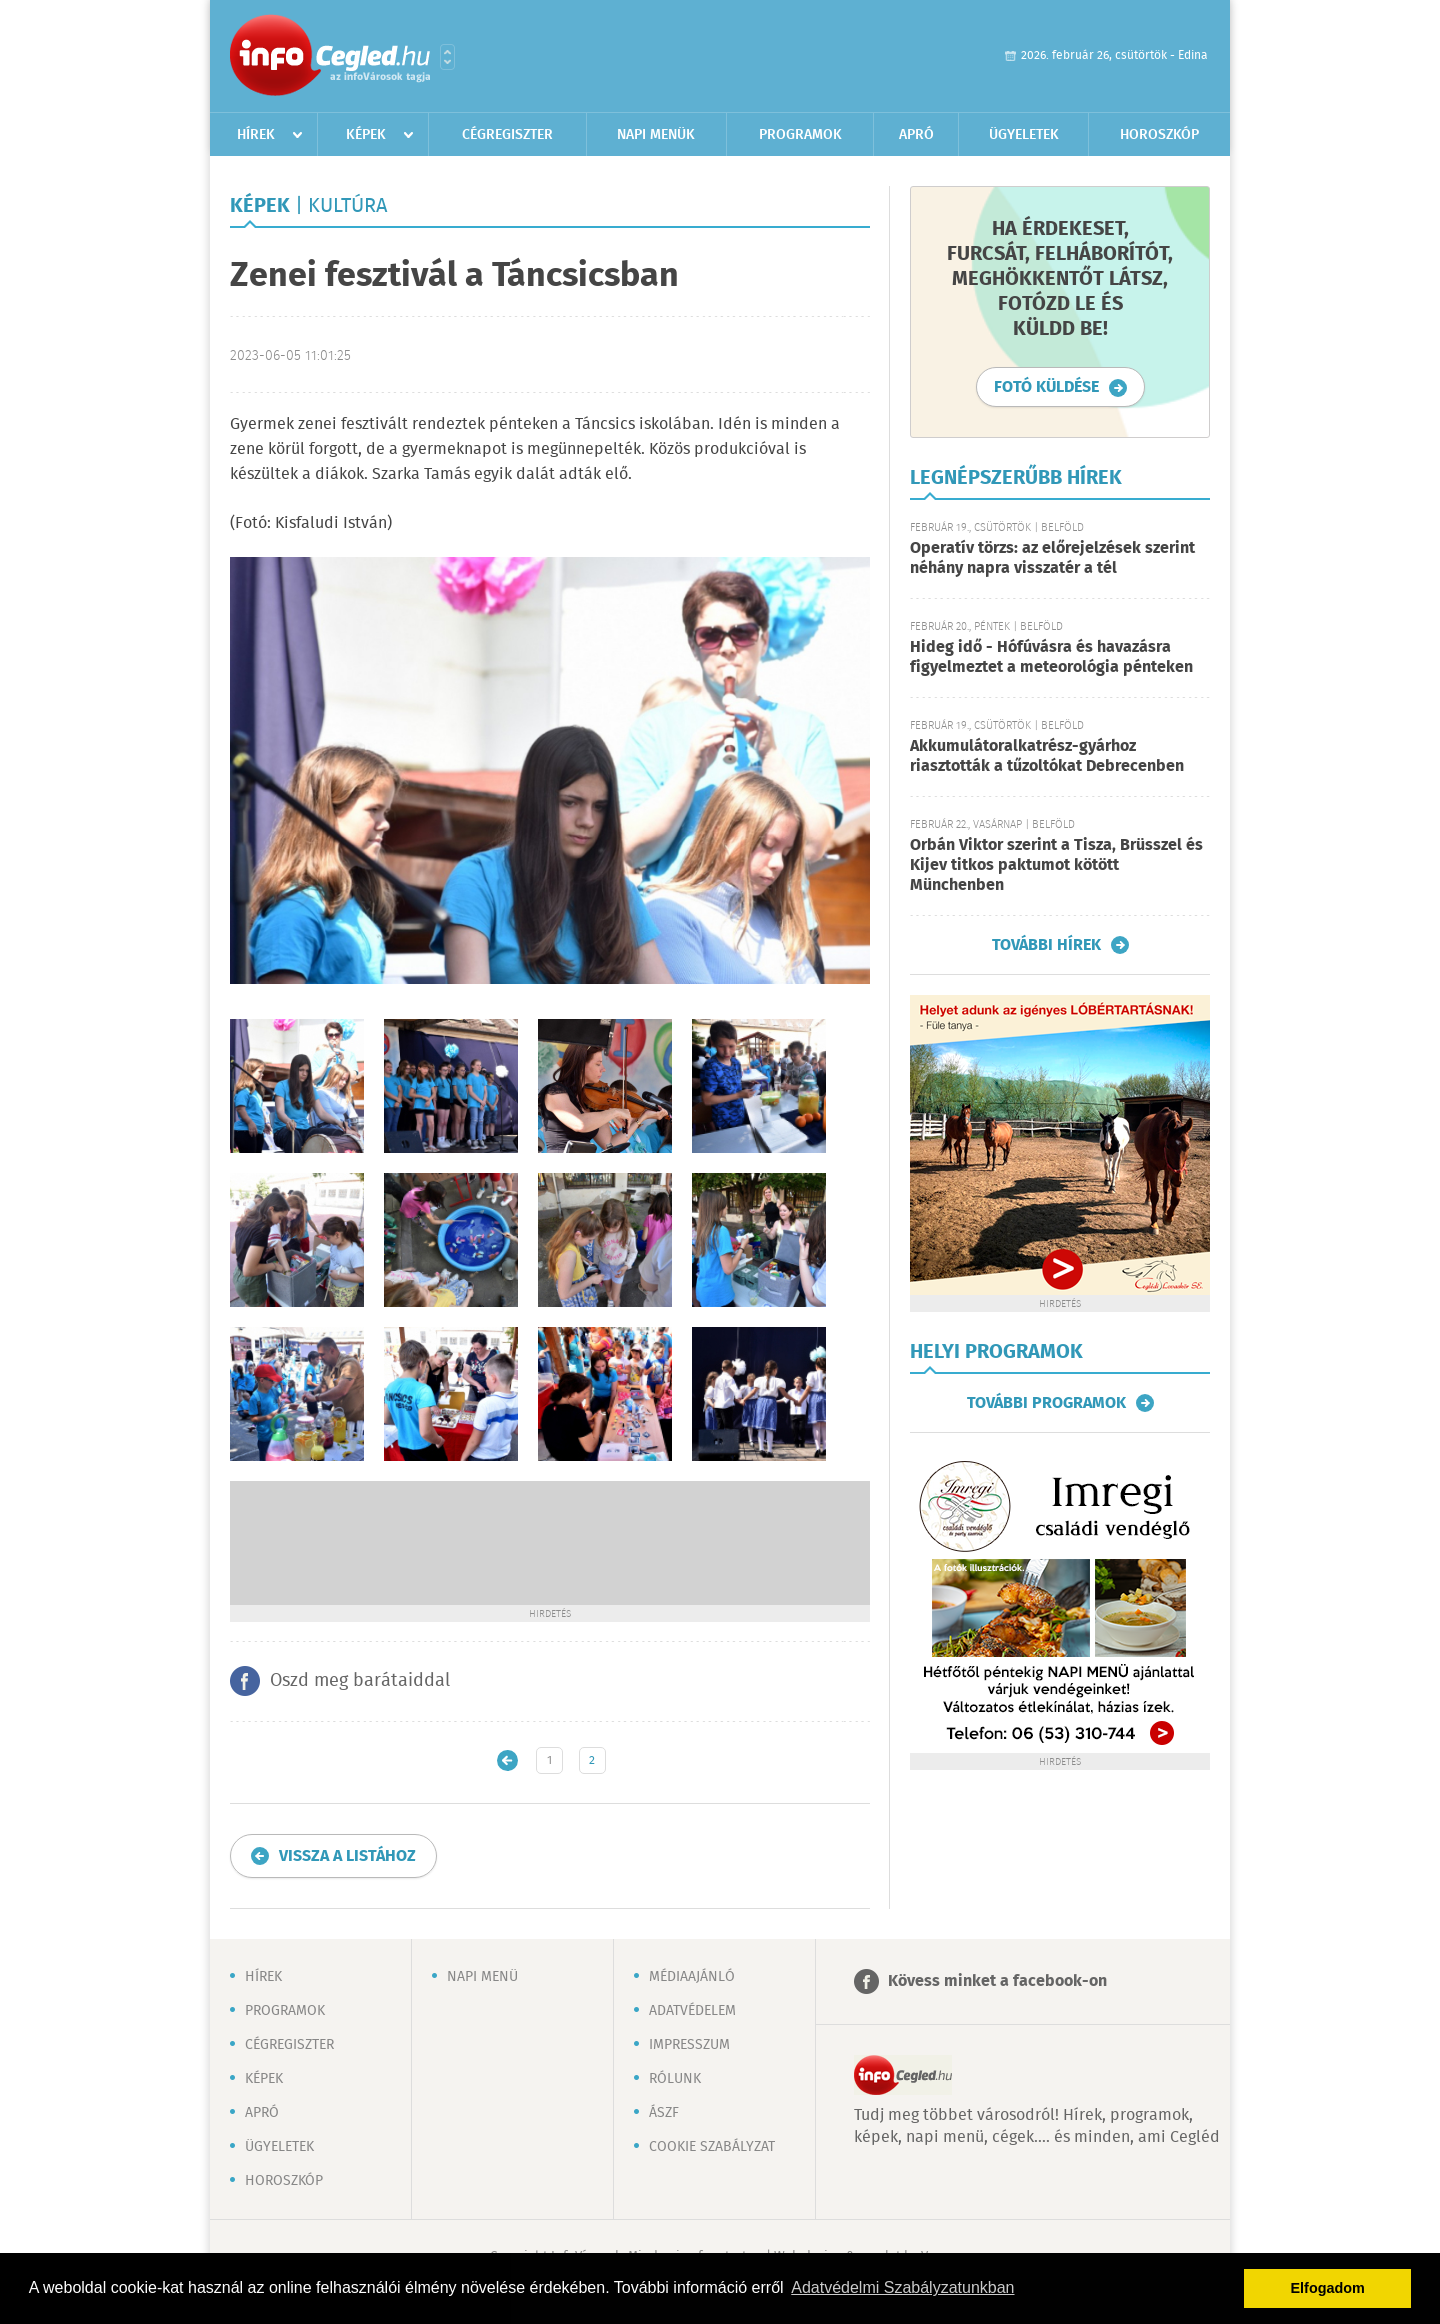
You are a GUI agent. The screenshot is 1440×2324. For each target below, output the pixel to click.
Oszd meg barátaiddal (360, 1681)
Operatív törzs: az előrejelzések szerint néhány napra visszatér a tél (1052, 558)
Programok (800, 135)
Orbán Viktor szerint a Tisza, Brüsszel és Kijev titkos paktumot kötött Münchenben (1056, 865)
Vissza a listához (347, 1856)
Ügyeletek (1024, 135)
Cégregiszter (507, 135)
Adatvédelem (692, 2011)
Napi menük (656, 135)
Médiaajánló (692, 1977)
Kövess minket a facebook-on (997, 1981)
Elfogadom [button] (1328, 2288)
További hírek (1046, 945)
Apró (916, 135)
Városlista (447, 57)
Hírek (256, 135)
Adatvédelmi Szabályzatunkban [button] (902, 2287)
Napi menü (482, 1977)
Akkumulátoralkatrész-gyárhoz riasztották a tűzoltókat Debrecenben (1047, 756)
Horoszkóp (1159, 135)
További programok (1046, 1403)
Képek (366, 135)
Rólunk (675, 2079)
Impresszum (689, 2045)
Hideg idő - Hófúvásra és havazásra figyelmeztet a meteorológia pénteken (1051, 657)
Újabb (507, 1760)
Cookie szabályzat (712, 2147)
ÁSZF (664, 2113)
